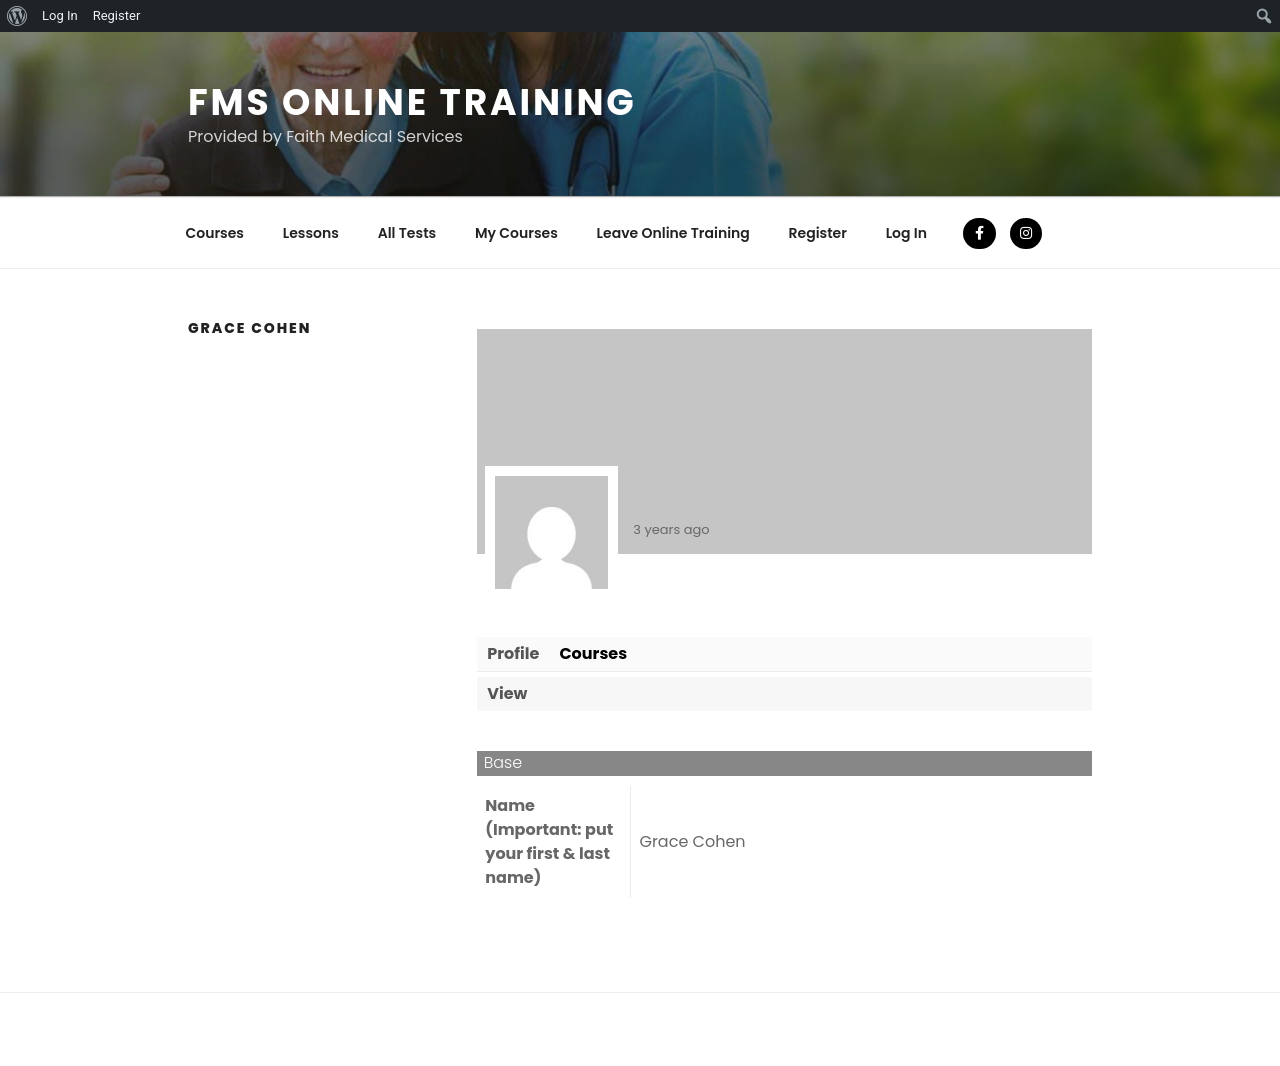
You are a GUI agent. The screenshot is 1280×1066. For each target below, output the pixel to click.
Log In (906, 233)
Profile (513, 653)
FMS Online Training (412, 102)
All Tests (407, 233)
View (507, 693)
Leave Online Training (673, 233)
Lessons (311, 233)
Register (818, 233)
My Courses (516, 233)
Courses (215, 233)
